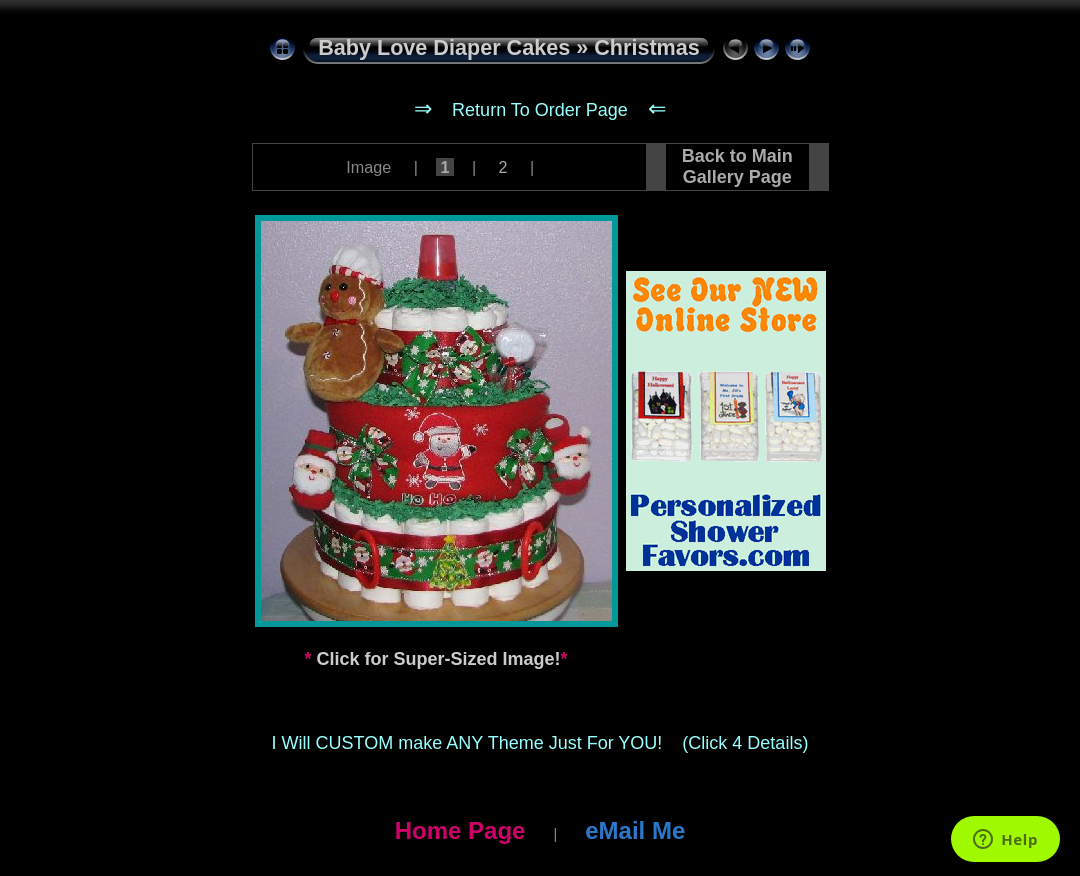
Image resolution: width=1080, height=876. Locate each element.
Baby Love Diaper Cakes (444, 47)
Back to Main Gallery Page (737, 166)
